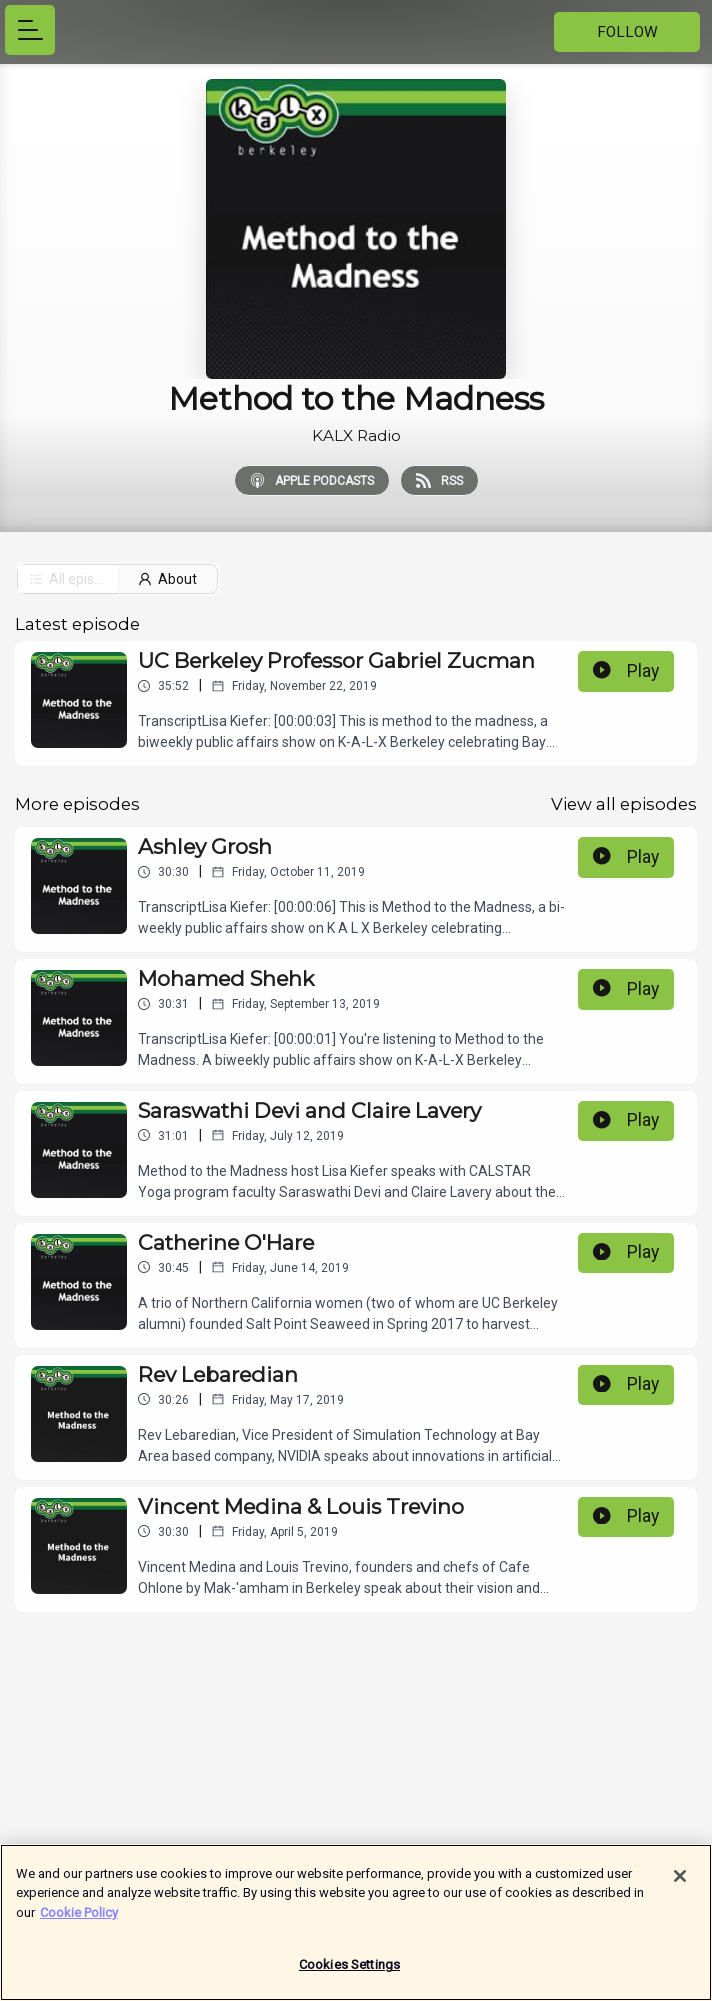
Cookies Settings (349, 1975)
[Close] (680, 1886)
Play (626, 671)
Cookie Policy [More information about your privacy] (79, 1922)
